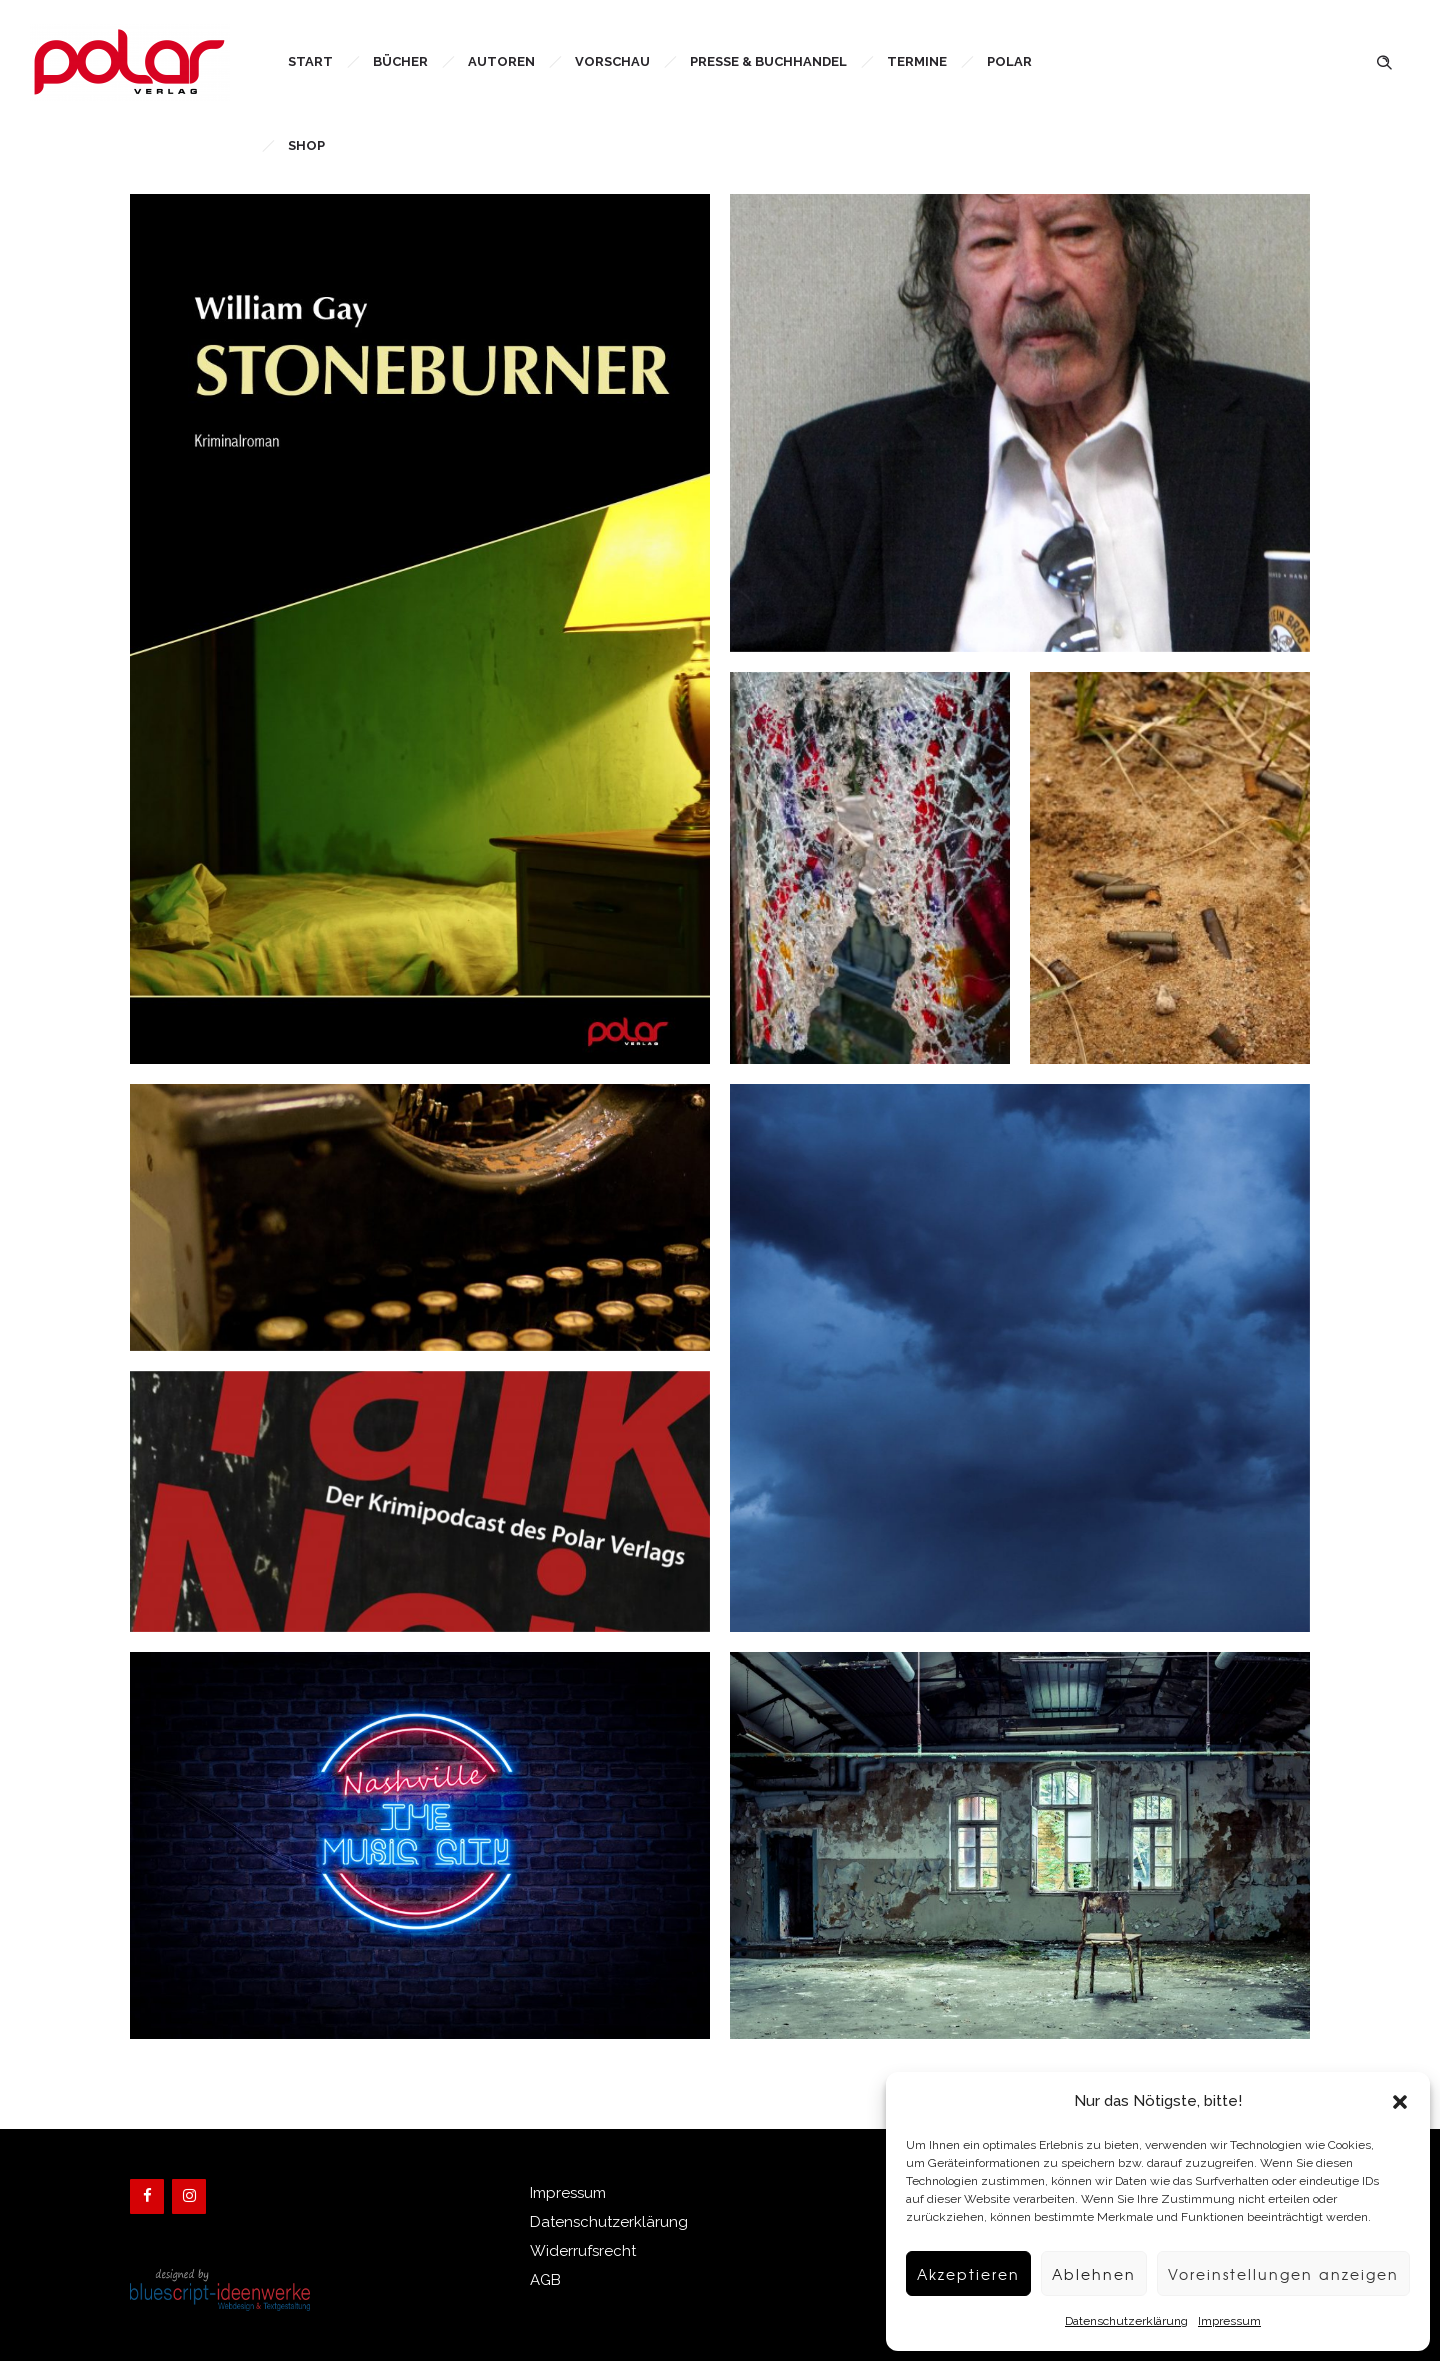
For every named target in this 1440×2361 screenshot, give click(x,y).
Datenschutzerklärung (1116, 2321)
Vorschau (612, 61)
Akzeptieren (951, 2274)
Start (310, 61)
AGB (545, 2280)
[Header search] (1384, 60)
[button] (1400, 2102)
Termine (917, 61)
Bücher (400, 61)
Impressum (1219, 2321)
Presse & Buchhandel (768, 61)
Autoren (501, 61)
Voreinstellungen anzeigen (1278, 2274)
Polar (1009, 61)
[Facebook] (147, 2196)
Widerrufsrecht (583, 2251)
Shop (306, 145)
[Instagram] (189, 2196)
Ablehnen (1081, 2274)
